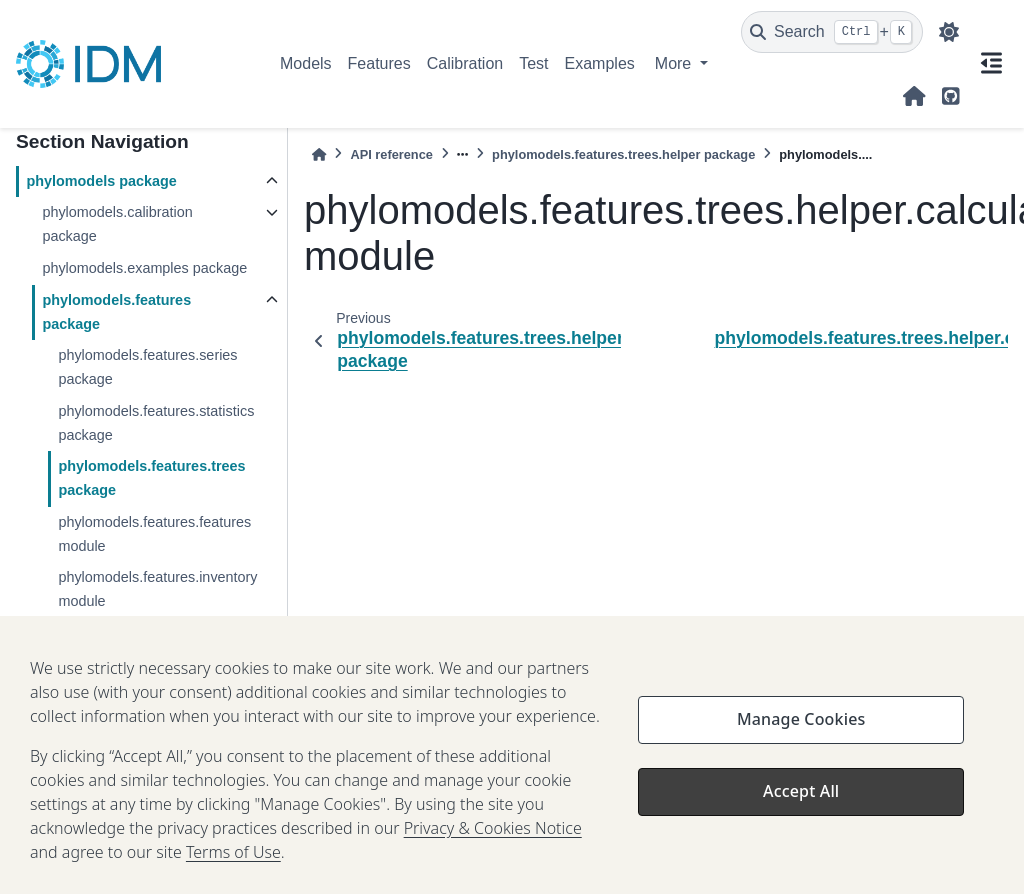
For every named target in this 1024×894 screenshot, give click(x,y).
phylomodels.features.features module (154, 534)
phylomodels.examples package (144, 268)
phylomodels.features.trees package (151, 478)
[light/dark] (949, 32)
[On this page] (991, 64)
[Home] (319, 154)
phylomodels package (101, 181)
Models (306, 63)
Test (533, 63)
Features (379, 63)
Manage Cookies (801, 750)
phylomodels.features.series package (147, 367)
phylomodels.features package (116, 312)
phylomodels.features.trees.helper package (623, 154)
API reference (391, 154)
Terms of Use (233, 883)
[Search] (832, 32)
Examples (600, 63)
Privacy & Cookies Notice (493, 859)
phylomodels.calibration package (117, 224)
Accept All (801, 822)
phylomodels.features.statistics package (156, 423)
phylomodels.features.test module (165, 633)
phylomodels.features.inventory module (157, 589)
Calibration (465, 63)
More (675, 63)
